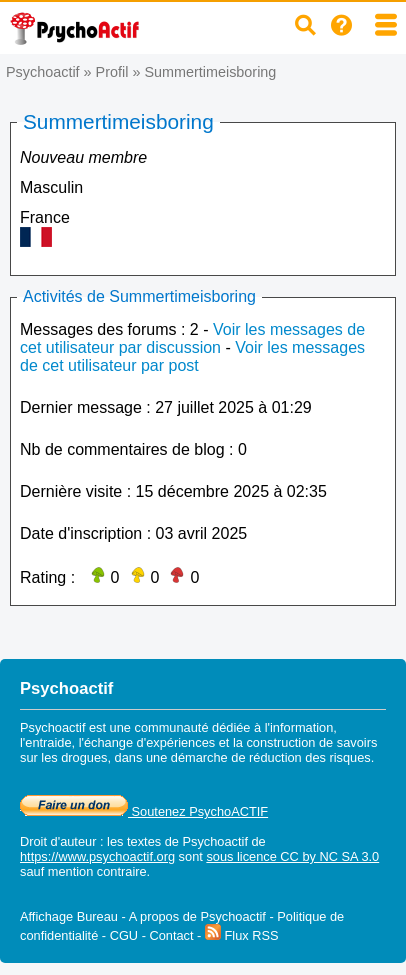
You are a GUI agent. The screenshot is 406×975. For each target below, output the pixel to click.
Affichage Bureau (69, 916)
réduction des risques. (311, 757)
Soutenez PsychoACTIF (144, 811)
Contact (171, 935)
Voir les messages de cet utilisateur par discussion (192, 338)
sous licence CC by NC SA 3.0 (292, 856)
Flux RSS (242, 935)
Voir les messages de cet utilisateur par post (192, 356)
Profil (112, 72)
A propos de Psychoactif (197, 916)
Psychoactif (43, 72)
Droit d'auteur (58, 841)
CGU (124, 935)
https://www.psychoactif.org (97, 856)
